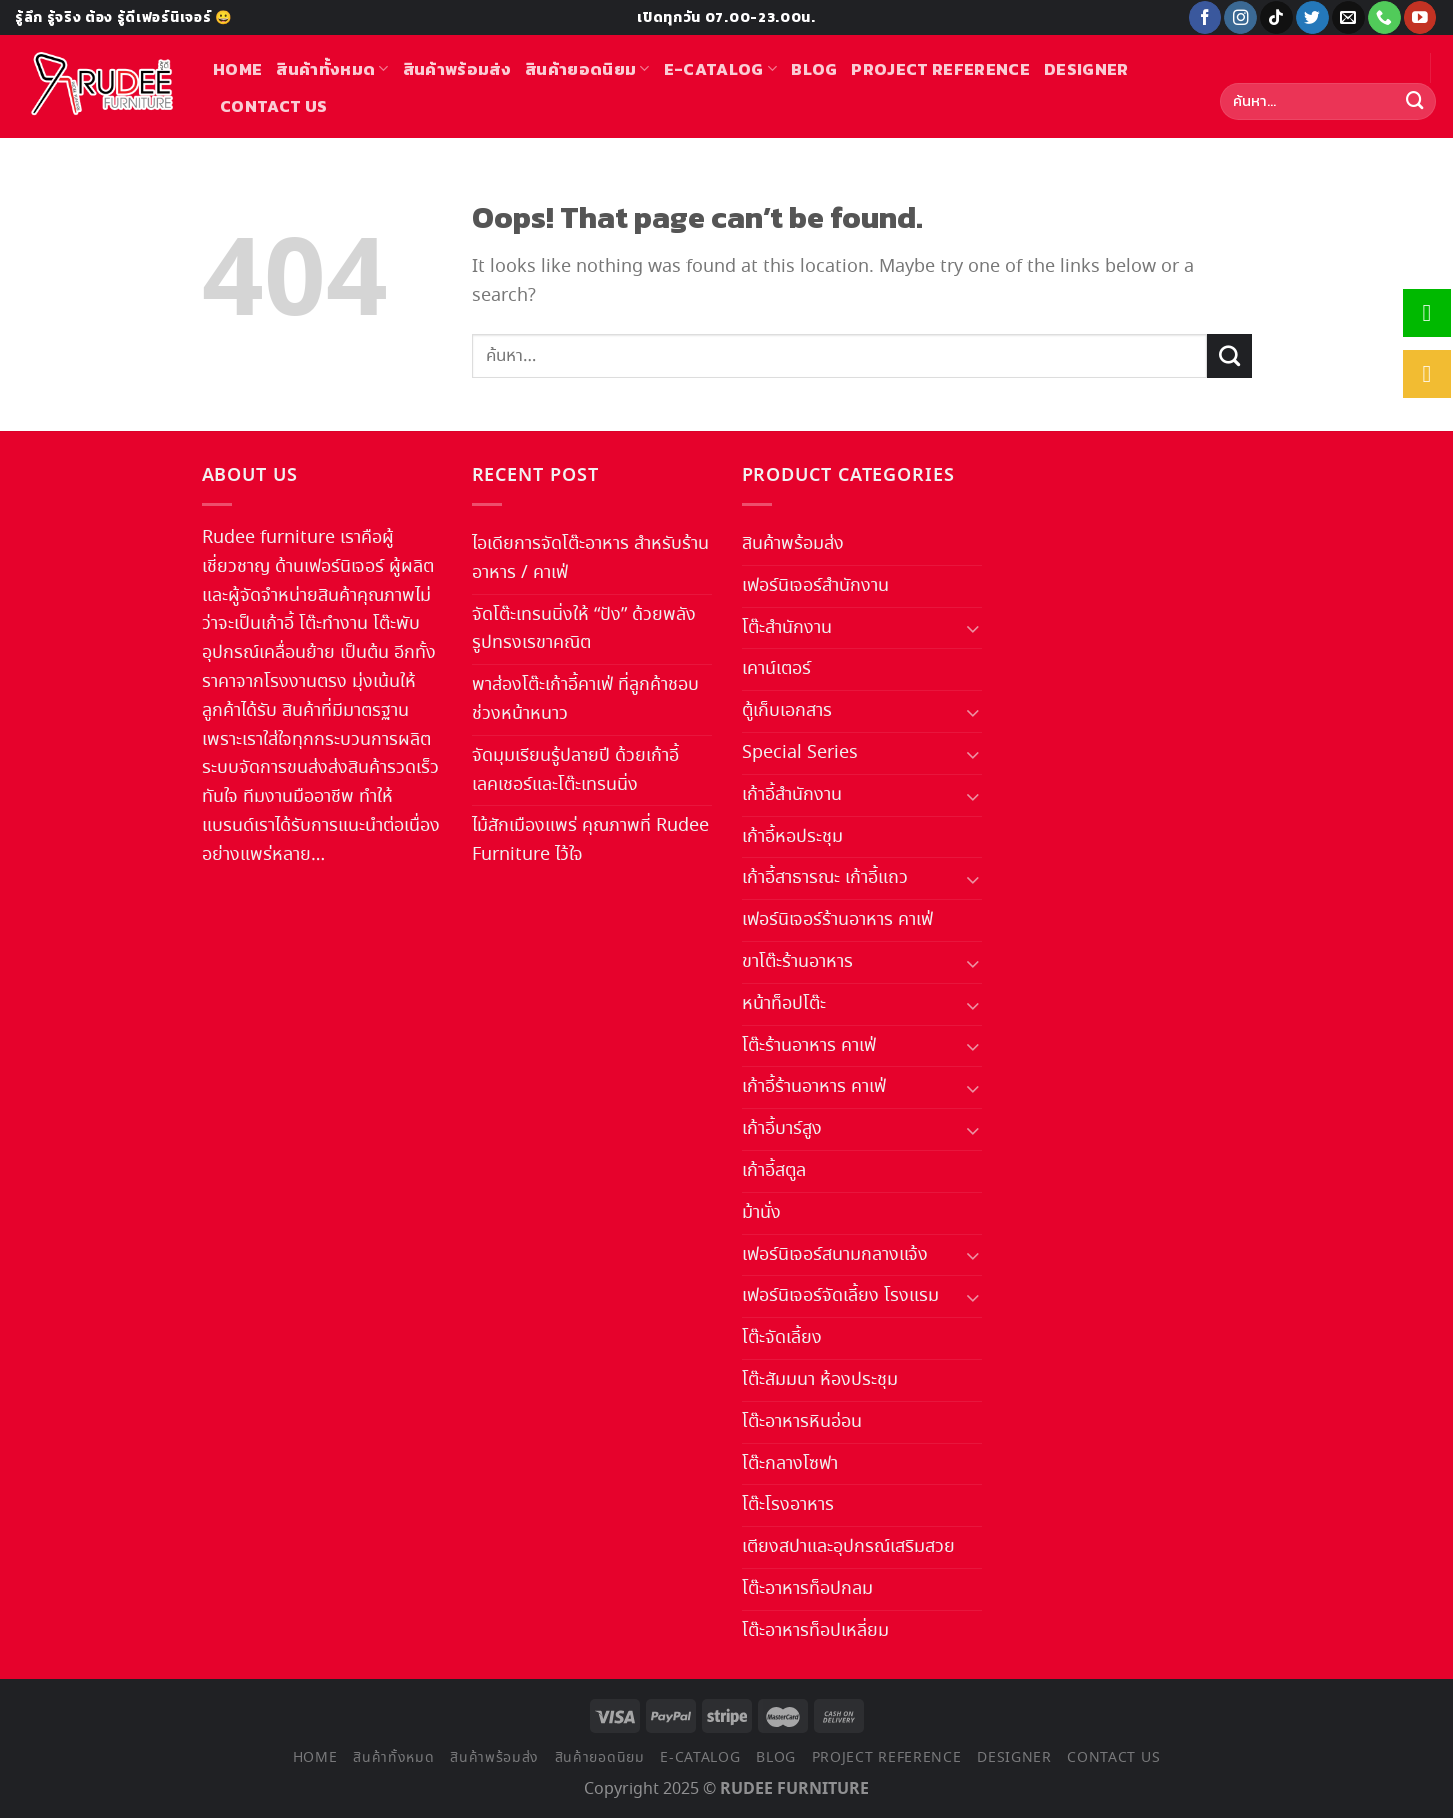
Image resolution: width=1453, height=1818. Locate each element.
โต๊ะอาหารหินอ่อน (802, 1422)
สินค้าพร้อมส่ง (457, 69)
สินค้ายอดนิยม (587, 69)
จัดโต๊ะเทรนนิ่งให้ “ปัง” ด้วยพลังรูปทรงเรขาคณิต (584, 629)
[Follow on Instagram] (1240, 17)
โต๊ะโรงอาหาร (788, 1505)
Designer (1086, 69)
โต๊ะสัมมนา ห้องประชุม (820, 1380)
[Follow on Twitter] (1312, 17)
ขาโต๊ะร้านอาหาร (797, 962)
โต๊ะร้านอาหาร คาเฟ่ (809, 1046)
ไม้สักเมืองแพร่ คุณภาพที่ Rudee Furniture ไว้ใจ (590, 840)
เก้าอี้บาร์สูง (782, 1129)
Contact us (273, 106)
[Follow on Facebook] (1205, 17)
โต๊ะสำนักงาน (787, 628)
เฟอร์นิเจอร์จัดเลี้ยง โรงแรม (840, 1296)
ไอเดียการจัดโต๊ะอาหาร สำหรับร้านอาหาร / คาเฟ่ (590, 558)
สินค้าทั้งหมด (332, 69)
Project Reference (940, 69)
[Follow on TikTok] (1276, 17)
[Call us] (1384, 17)
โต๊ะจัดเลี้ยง (782, 1338)
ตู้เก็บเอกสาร (787, 711)
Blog (814, 69)
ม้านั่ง (761, 1213)
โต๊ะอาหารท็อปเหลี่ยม (815, 1631)
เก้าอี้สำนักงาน (792, 795)
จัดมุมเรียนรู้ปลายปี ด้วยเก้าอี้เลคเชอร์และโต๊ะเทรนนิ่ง (575, 770)
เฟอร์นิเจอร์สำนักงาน (815, 586)
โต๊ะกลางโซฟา (790, 1464)
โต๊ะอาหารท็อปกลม (807, 1589)
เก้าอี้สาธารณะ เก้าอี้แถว (825, 878)
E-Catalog (720, 69)
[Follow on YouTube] (1420, 17)
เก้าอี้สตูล (774, 1171)
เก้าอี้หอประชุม (792, 837)
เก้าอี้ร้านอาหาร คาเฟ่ (814, 1087)
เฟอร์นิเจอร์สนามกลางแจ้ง (835, 1255)
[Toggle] (972, 627)
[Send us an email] (1348, 17)
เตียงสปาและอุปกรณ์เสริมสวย (848, 1547)
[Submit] (1415, 102)
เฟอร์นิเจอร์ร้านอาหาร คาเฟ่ (837, 920)
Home (237, 69)
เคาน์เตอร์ (776, 669)
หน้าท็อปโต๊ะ (784, 1004)
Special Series (800, 753)
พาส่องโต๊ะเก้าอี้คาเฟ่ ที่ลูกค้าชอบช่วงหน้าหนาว (585, 699)
